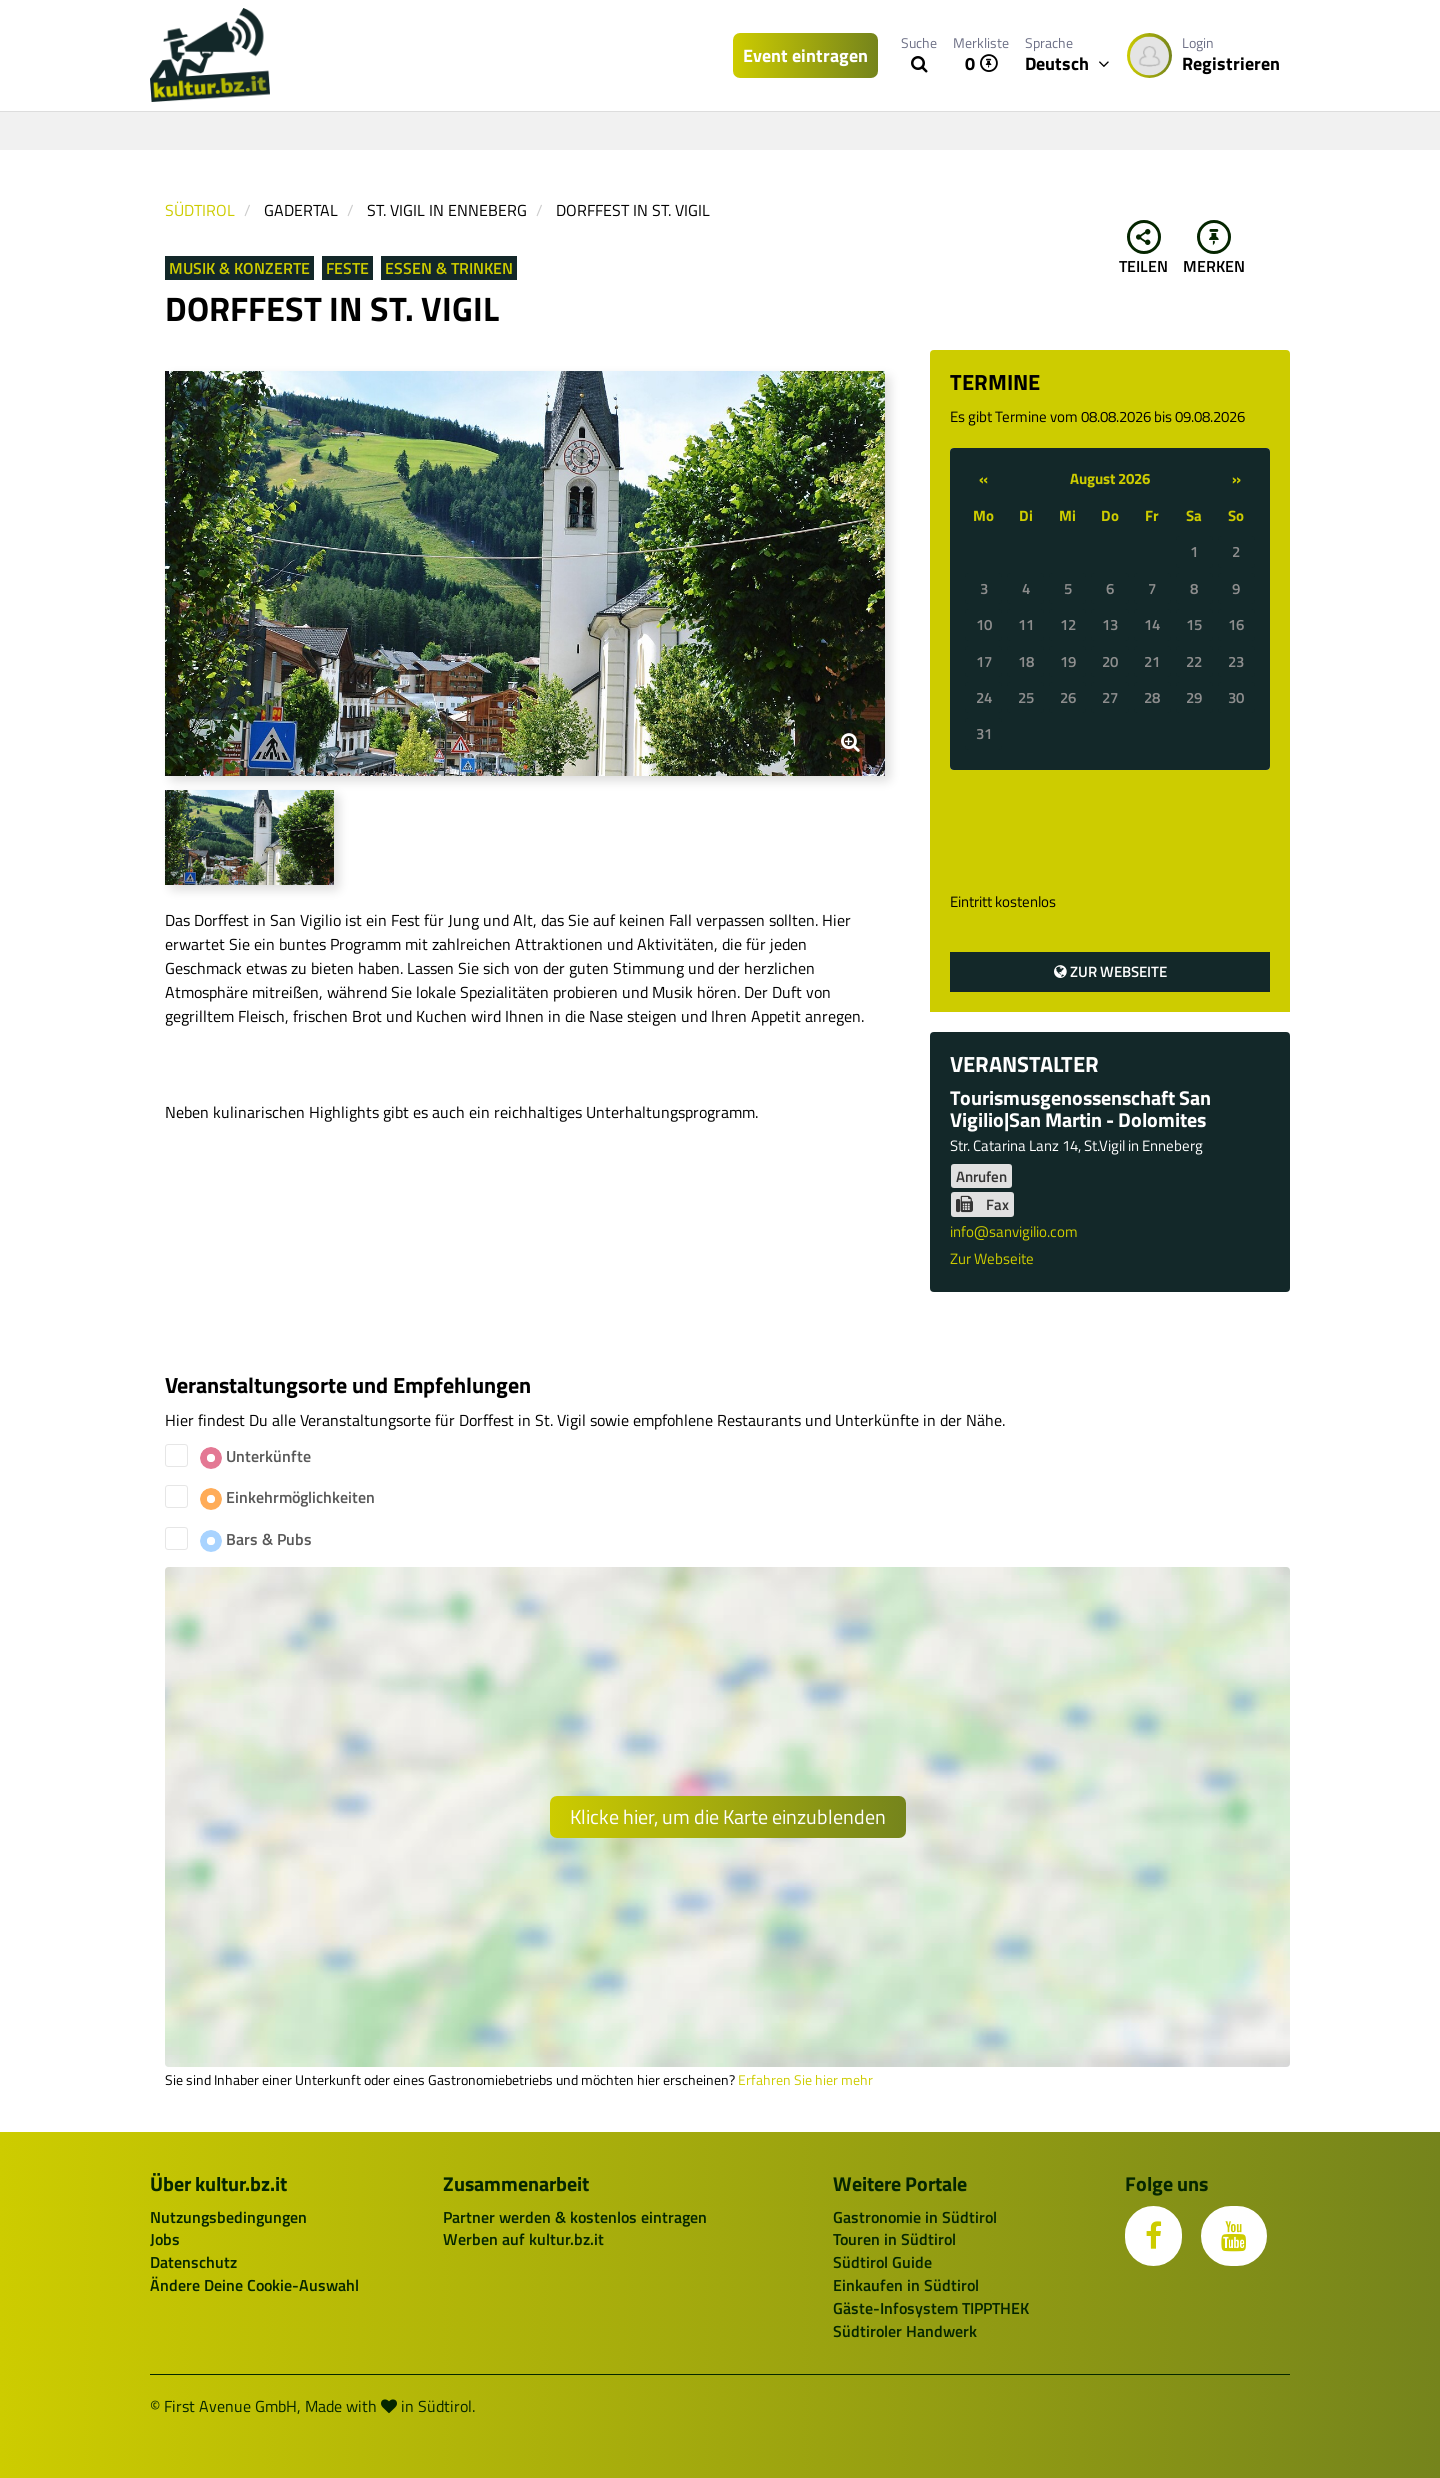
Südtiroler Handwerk (905, 2331)
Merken (1214, 249)
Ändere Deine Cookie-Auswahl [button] (254, 2285)
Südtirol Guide (882, 2262)
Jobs (165, 2239)
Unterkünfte (255, 1456)
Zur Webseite (1110, 971)
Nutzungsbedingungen (228, 2217)
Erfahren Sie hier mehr (805, 2080)
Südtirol (200, 210)
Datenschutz (193, 2262)
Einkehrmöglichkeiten (287, 1497)
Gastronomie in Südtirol (915, 2217)
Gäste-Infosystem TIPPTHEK (931, 2308)
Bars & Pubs (256, 1539)
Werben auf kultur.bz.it (523, 2239)
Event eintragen (805, 55)
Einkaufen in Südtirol (906, 2285)
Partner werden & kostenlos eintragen (575, 2217)
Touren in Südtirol (894, 2239)
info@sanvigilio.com (1014, 1231)
